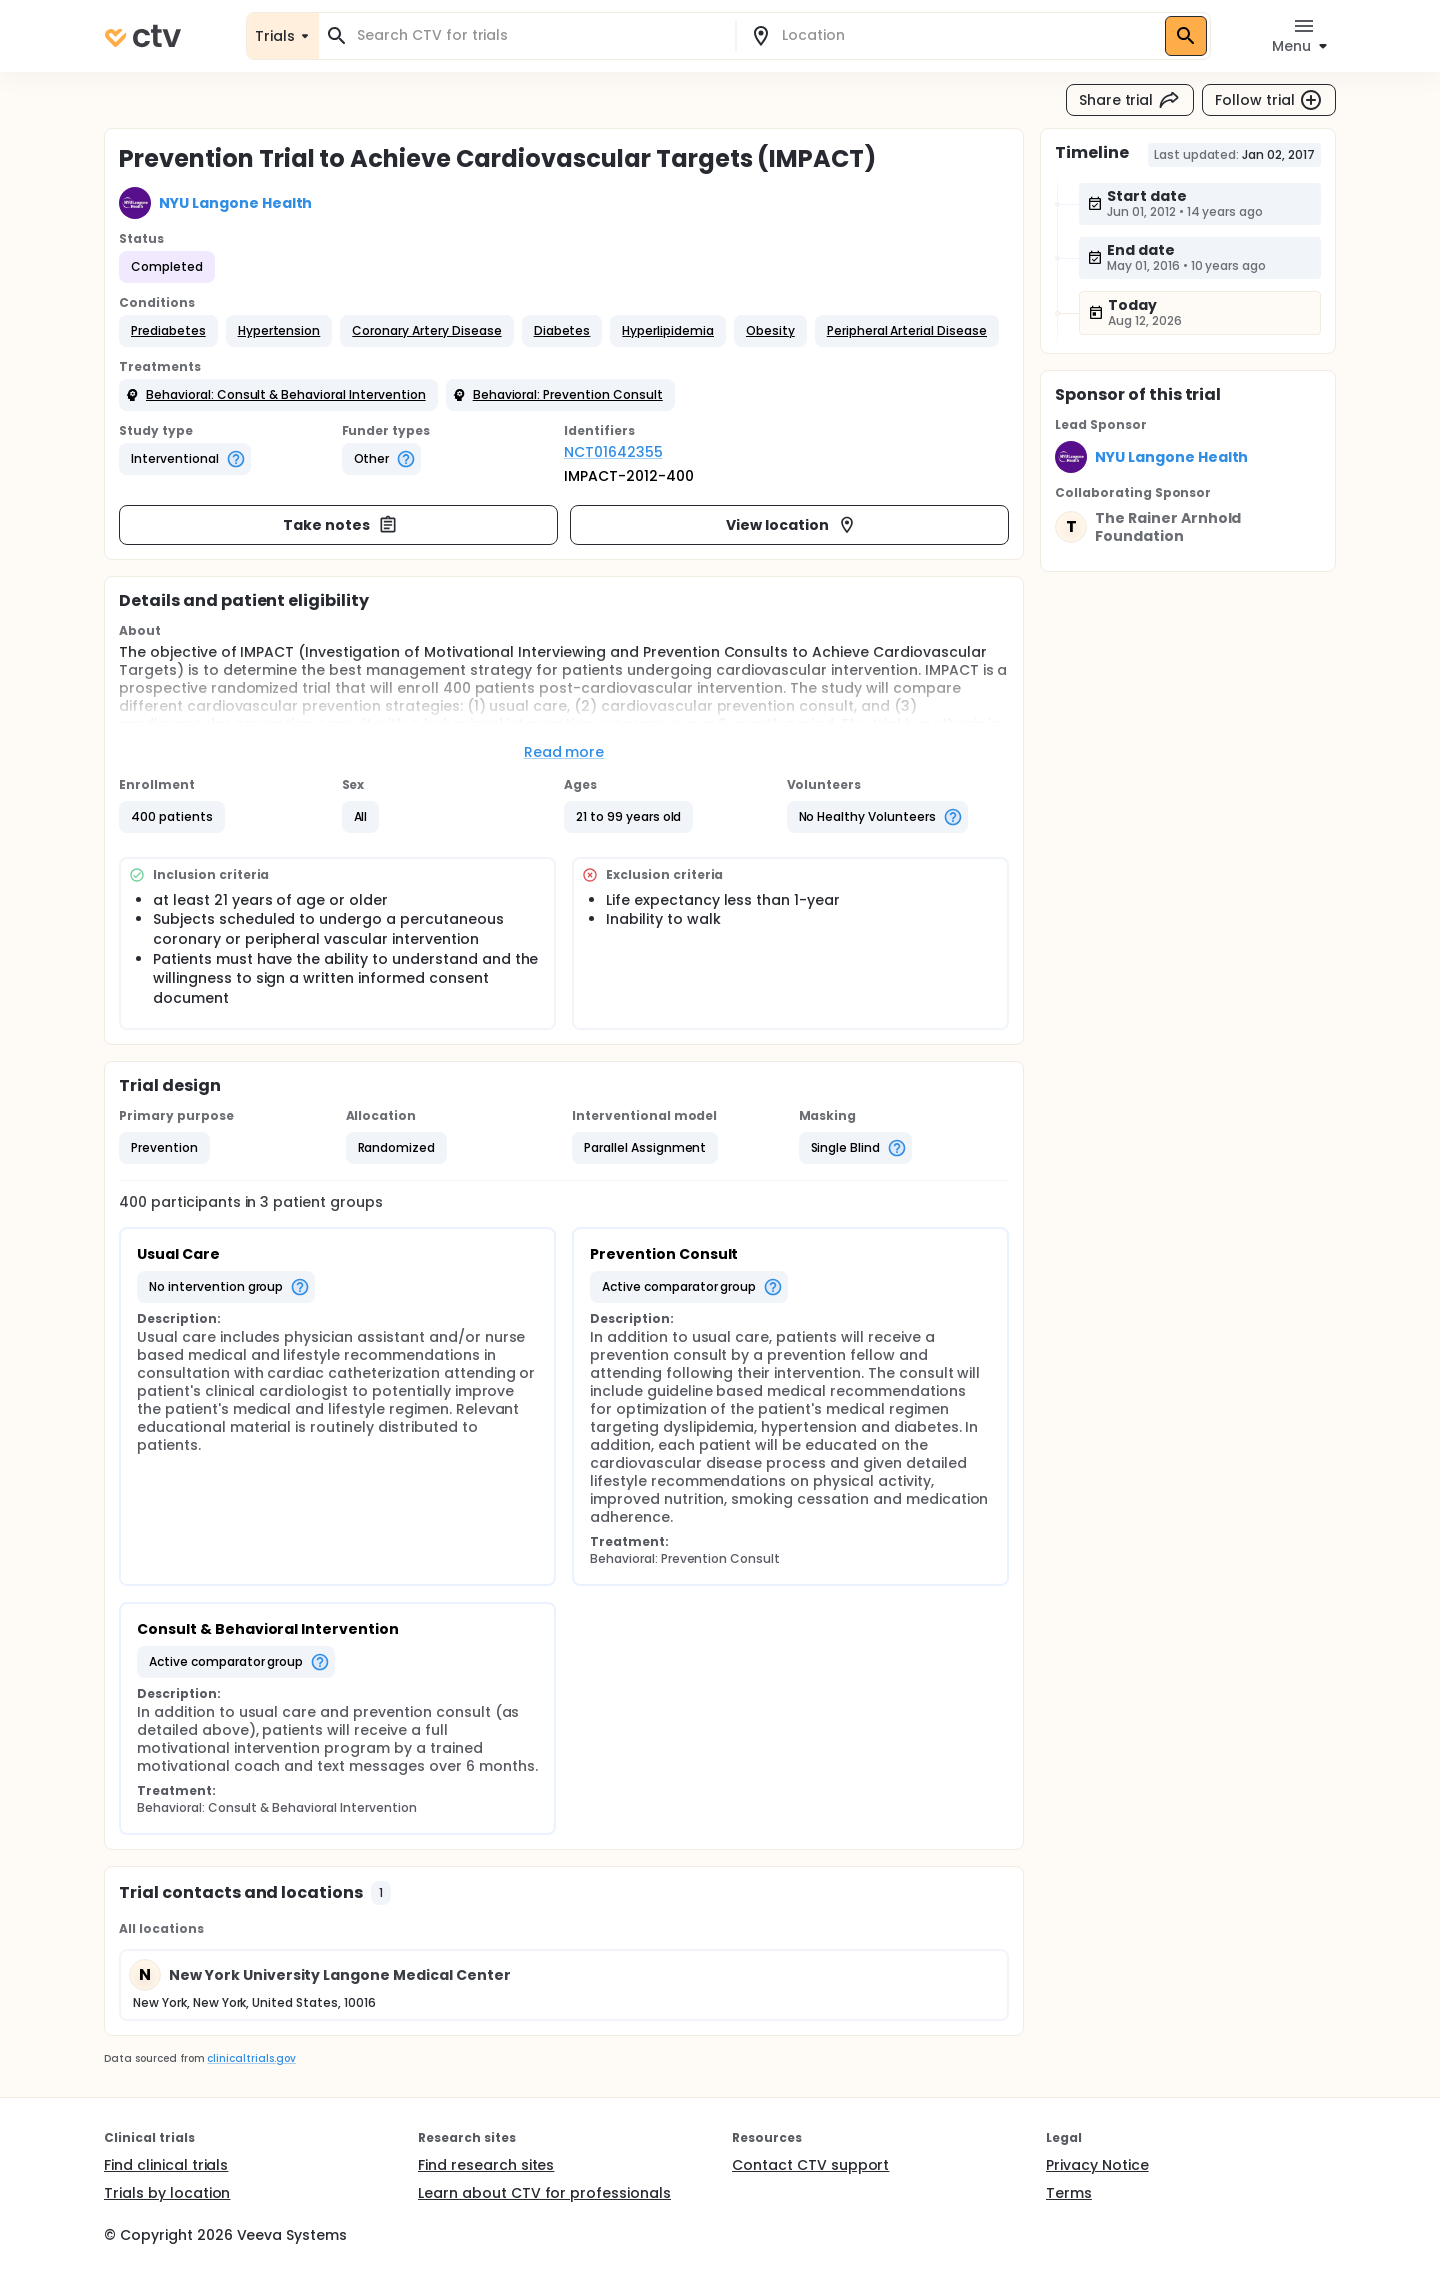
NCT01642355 (613, 452)
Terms (1069, 2193)
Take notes (340, 525)
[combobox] (539, 35)
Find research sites (486, 2165)
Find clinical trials (166, 2165)
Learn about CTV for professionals (544, 2193)
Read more (564, 752)
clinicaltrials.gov (251, 2058)
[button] (168, 331)
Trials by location (167, 2193)
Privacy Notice (1097, 2165)
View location (791, 525)
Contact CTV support (810, 2165)
